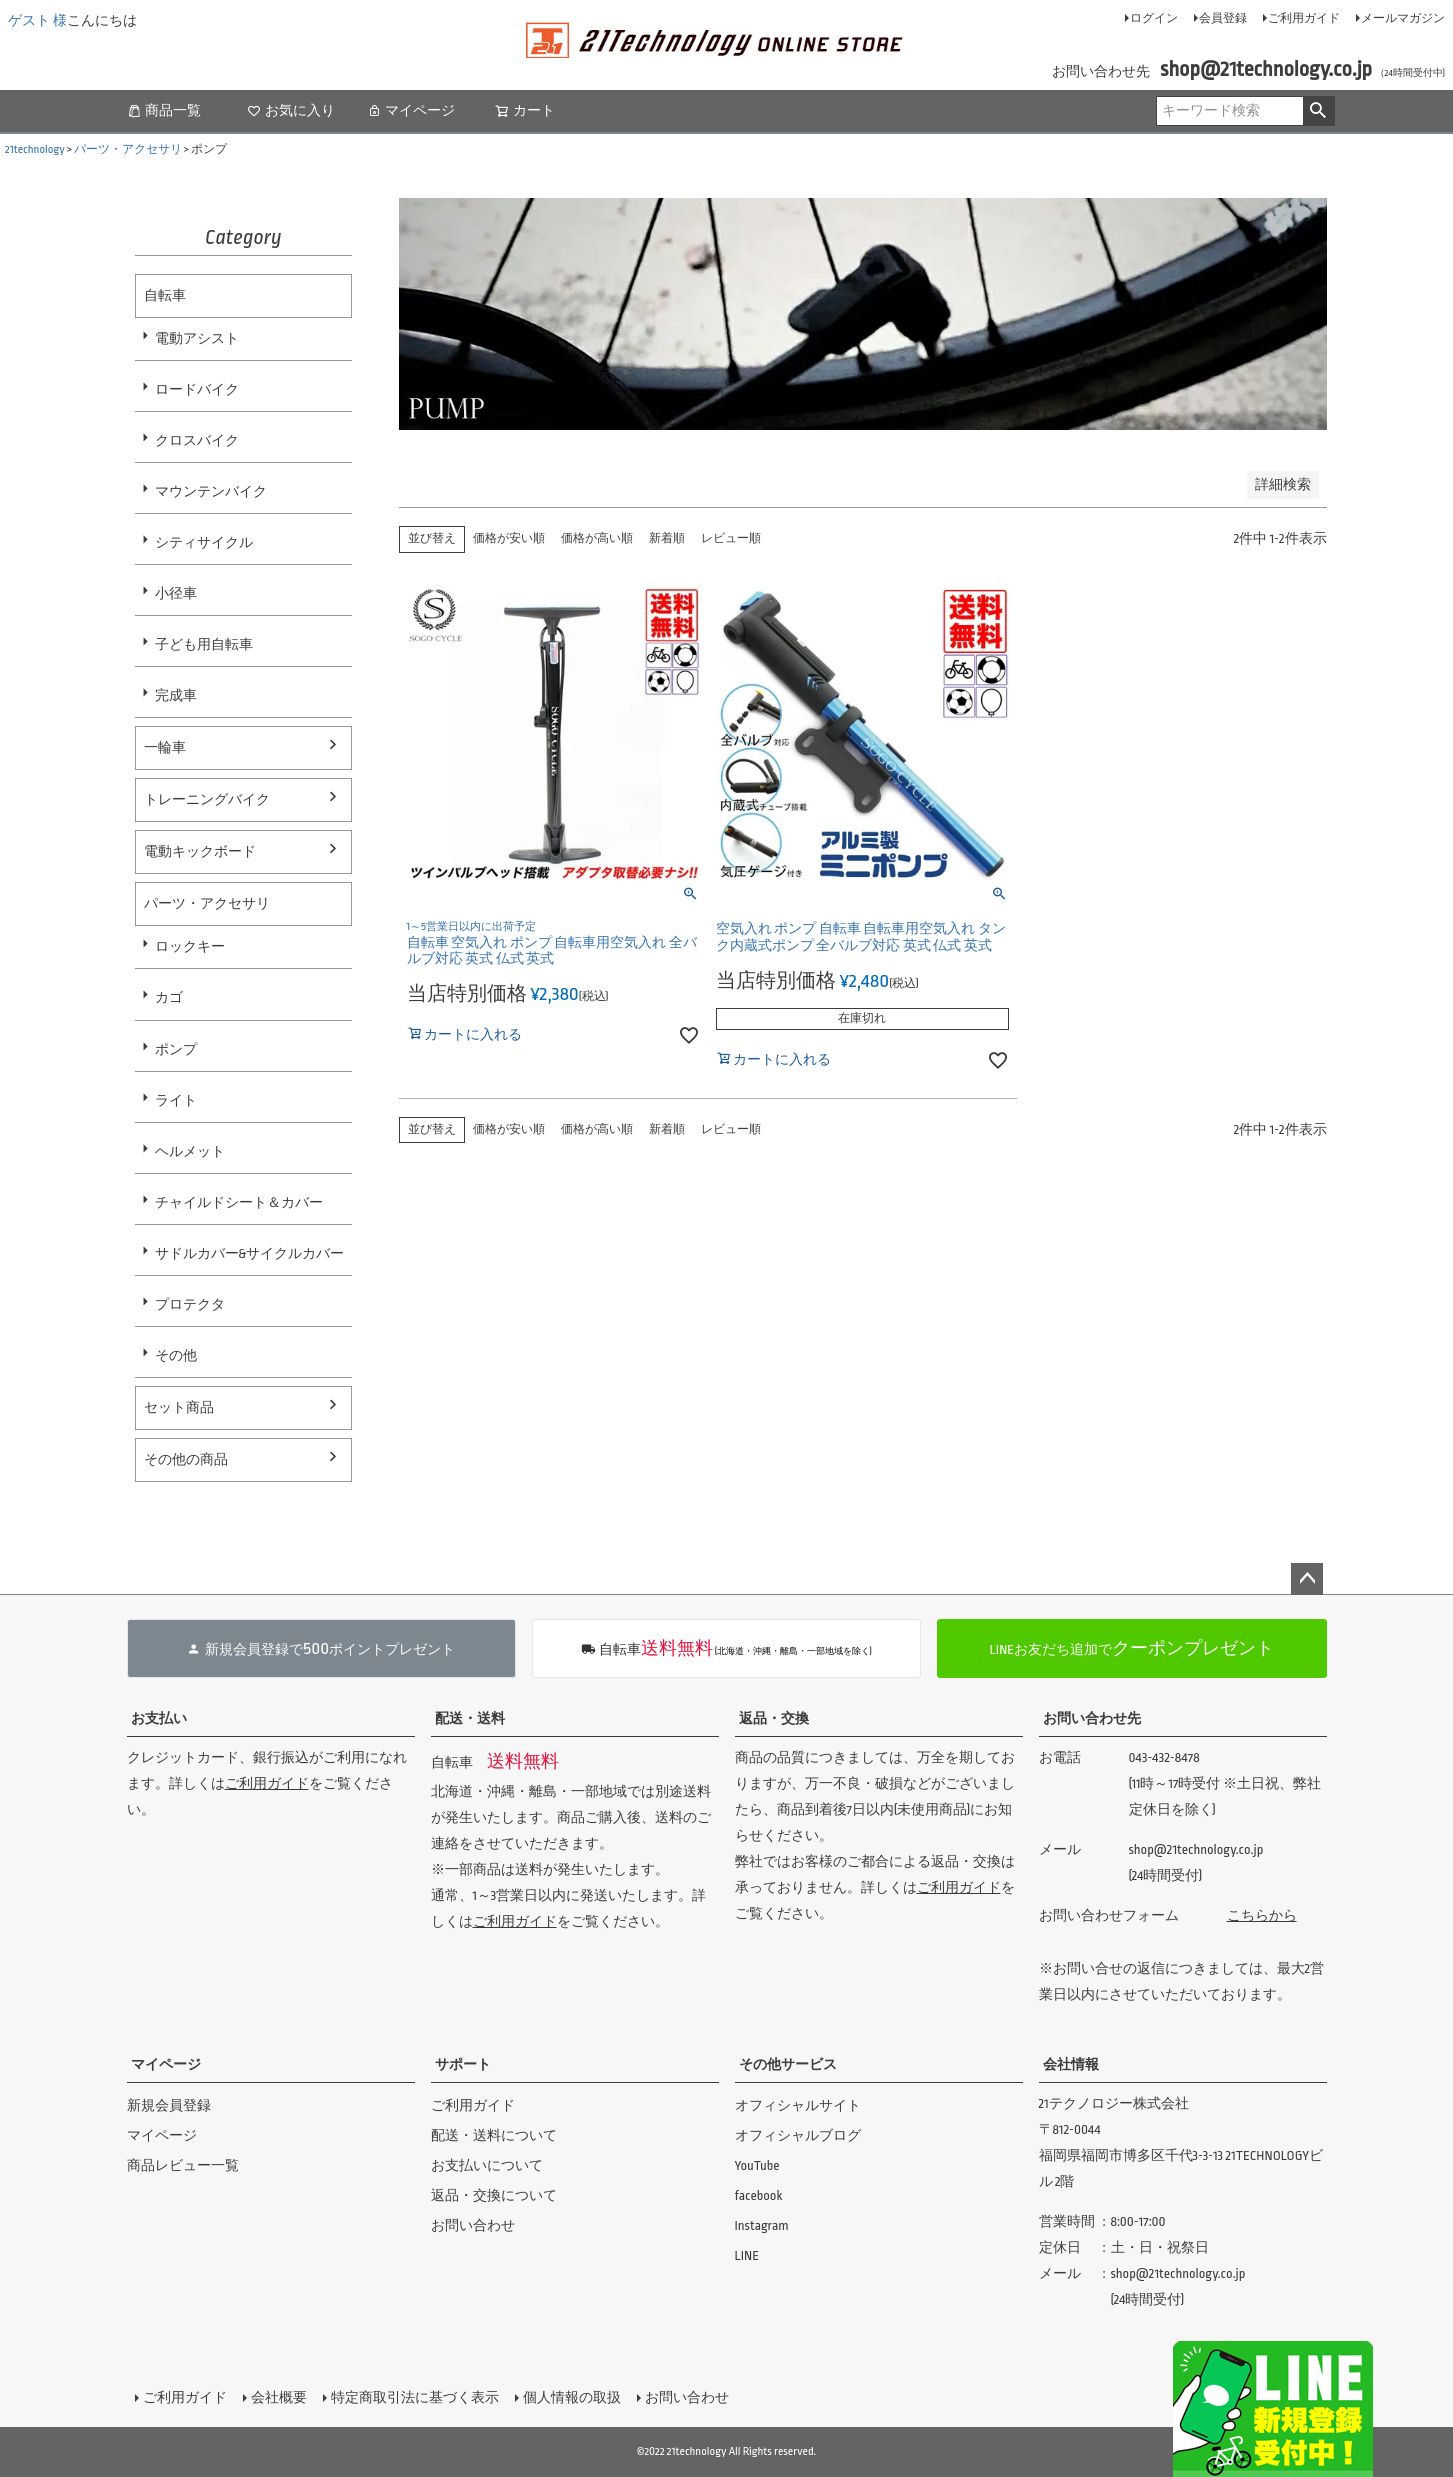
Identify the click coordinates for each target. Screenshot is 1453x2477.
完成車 (176, 695)
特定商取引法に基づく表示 (415, 2397)
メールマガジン (1403, 18)
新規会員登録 (169, 2105)
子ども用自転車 (204, 644)
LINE (747, 2255)
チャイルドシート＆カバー (239, 1202)
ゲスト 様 (37, 20)
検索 (1318, 111)
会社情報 (1071, 2064)
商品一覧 (164, 110)
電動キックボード (200, 851)
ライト (176, 1100)
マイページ (411, 110)
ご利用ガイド (1304, 18)
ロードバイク (197, 389)
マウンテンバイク (211, 491)
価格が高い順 (597, 538)
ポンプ (176, 1049)
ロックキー (190, 946)
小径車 (176, 593)
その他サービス (788, 2064)
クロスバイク (197, 440)
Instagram (762, 2225)
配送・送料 (470, 1718)
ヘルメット (190, 1151)
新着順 (667, 538)
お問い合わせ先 (1092, 1718)
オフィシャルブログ (798, 2135)
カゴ (169, 997)
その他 (176, 1355)
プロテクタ (190, 1304)
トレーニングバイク (207, 799)
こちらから (1262, 1915)
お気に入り (291, 110)
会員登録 (1223, 18)
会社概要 (279, 2397)
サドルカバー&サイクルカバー (250, 1253)
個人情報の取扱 (572, 2397)
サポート (463, 2064)
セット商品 (179, 1407)
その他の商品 (186, 1459)
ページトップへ (1307, 1579)
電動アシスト (197, 338)
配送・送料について (494, 2135)
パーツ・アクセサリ (128, 149)
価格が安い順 (509, 538)
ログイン (1154, 18)
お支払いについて (487, 2165)
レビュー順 (731, 538)
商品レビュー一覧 (183, 2165)
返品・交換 (774, 1718)
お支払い (159, 1718)
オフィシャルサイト (798, 2105)
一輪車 (165, 747)
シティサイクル (204, 542)
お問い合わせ (473, 2225)
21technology (35, 149)
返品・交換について (494, 2195)
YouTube (757, 2165)
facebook (759, 2195)
